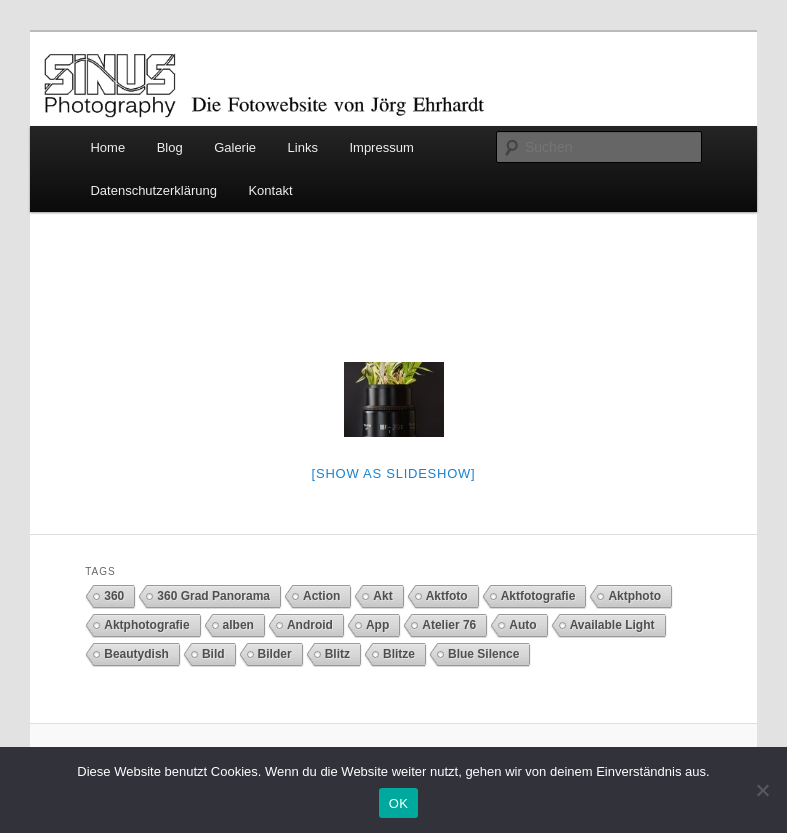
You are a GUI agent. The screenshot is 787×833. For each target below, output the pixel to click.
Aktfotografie (538, 596)
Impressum (381, 147)
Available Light (612, 625)
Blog (170, 147)
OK (398, 803)
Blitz (337, 654)
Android (310, 625)
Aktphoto (634, 596)
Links (303, 147)
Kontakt (270, 190)
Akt (382, 596)
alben (238, 625)
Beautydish (136, 654)
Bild (213, 654)
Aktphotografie (146, 625)
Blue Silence (483, 654)
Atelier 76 (449, 625)
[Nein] (762, 790)
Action (321, 596)
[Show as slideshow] (394, 473)
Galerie (235, 147)
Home (107, 147)
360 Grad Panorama (213, 596)
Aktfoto (447, 596)
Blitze (399, 654)
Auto (522, 625)
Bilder (275, 654)
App (377, 625)
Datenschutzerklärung (153, 190)
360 (114, 596)
